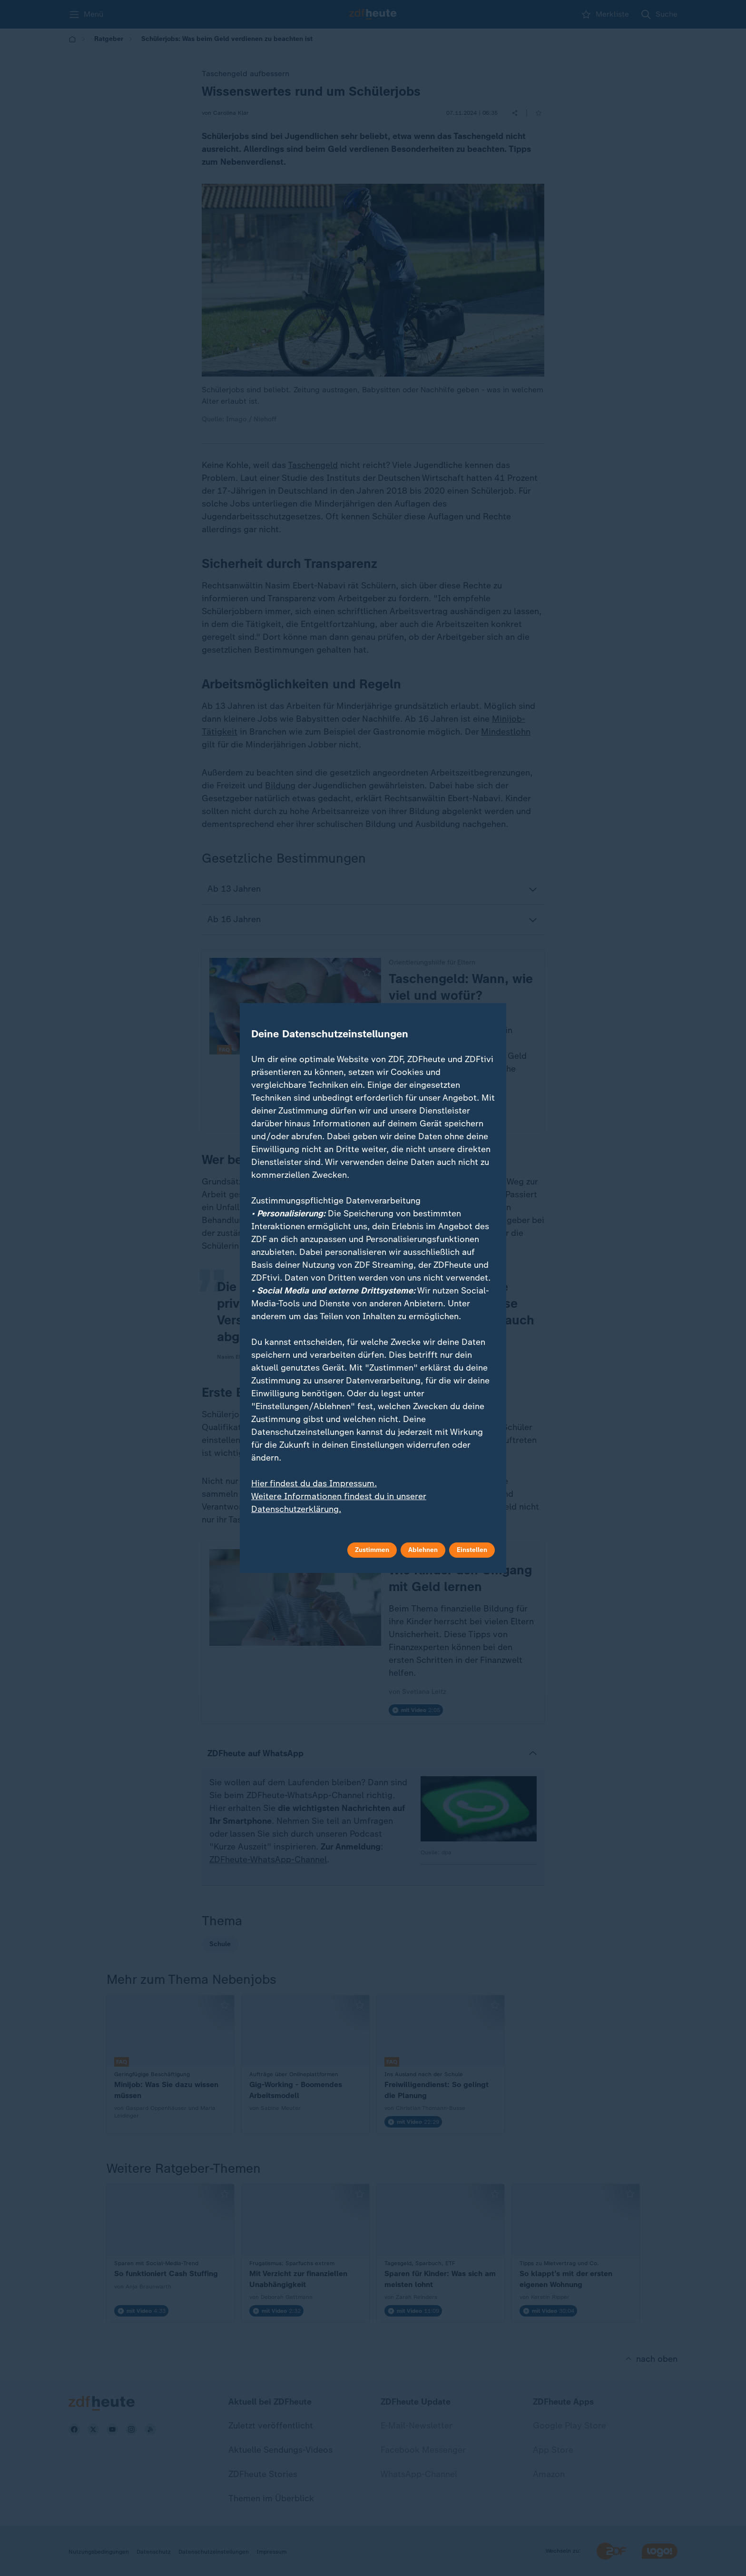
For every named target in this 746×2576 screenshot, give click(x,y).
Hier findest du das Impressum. (314, 1483)
